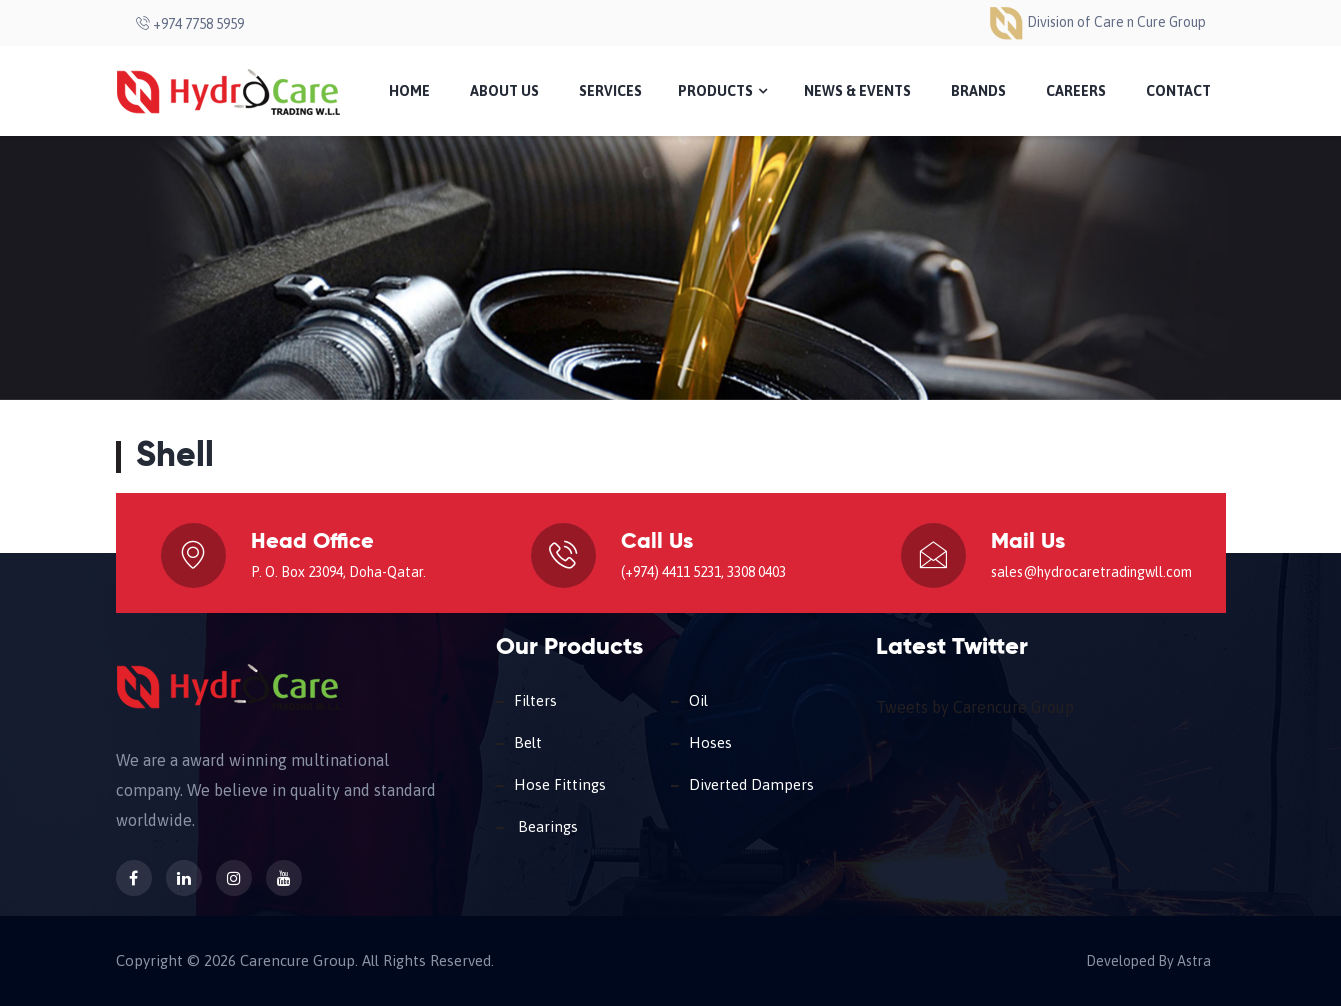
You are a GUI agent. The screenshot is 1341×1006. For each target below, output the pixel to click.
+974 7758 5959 (190, 24)
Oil (698, 700)
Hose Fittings (560, 784)
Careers (1076, 91)
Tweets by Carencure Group (975, 707)
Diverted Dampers (751, 784)
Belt (528, 742)
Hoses (710, 742)
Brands (978, 91)
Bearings (546, 826)
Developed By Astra (1144, 961)
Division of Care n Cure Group (1097, 22)
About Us (504, 91)
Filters (535, 700)
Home (409, 91)
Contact (1178, 91)
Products (722, 91)
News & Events (857, 91)
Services (610, 91)
